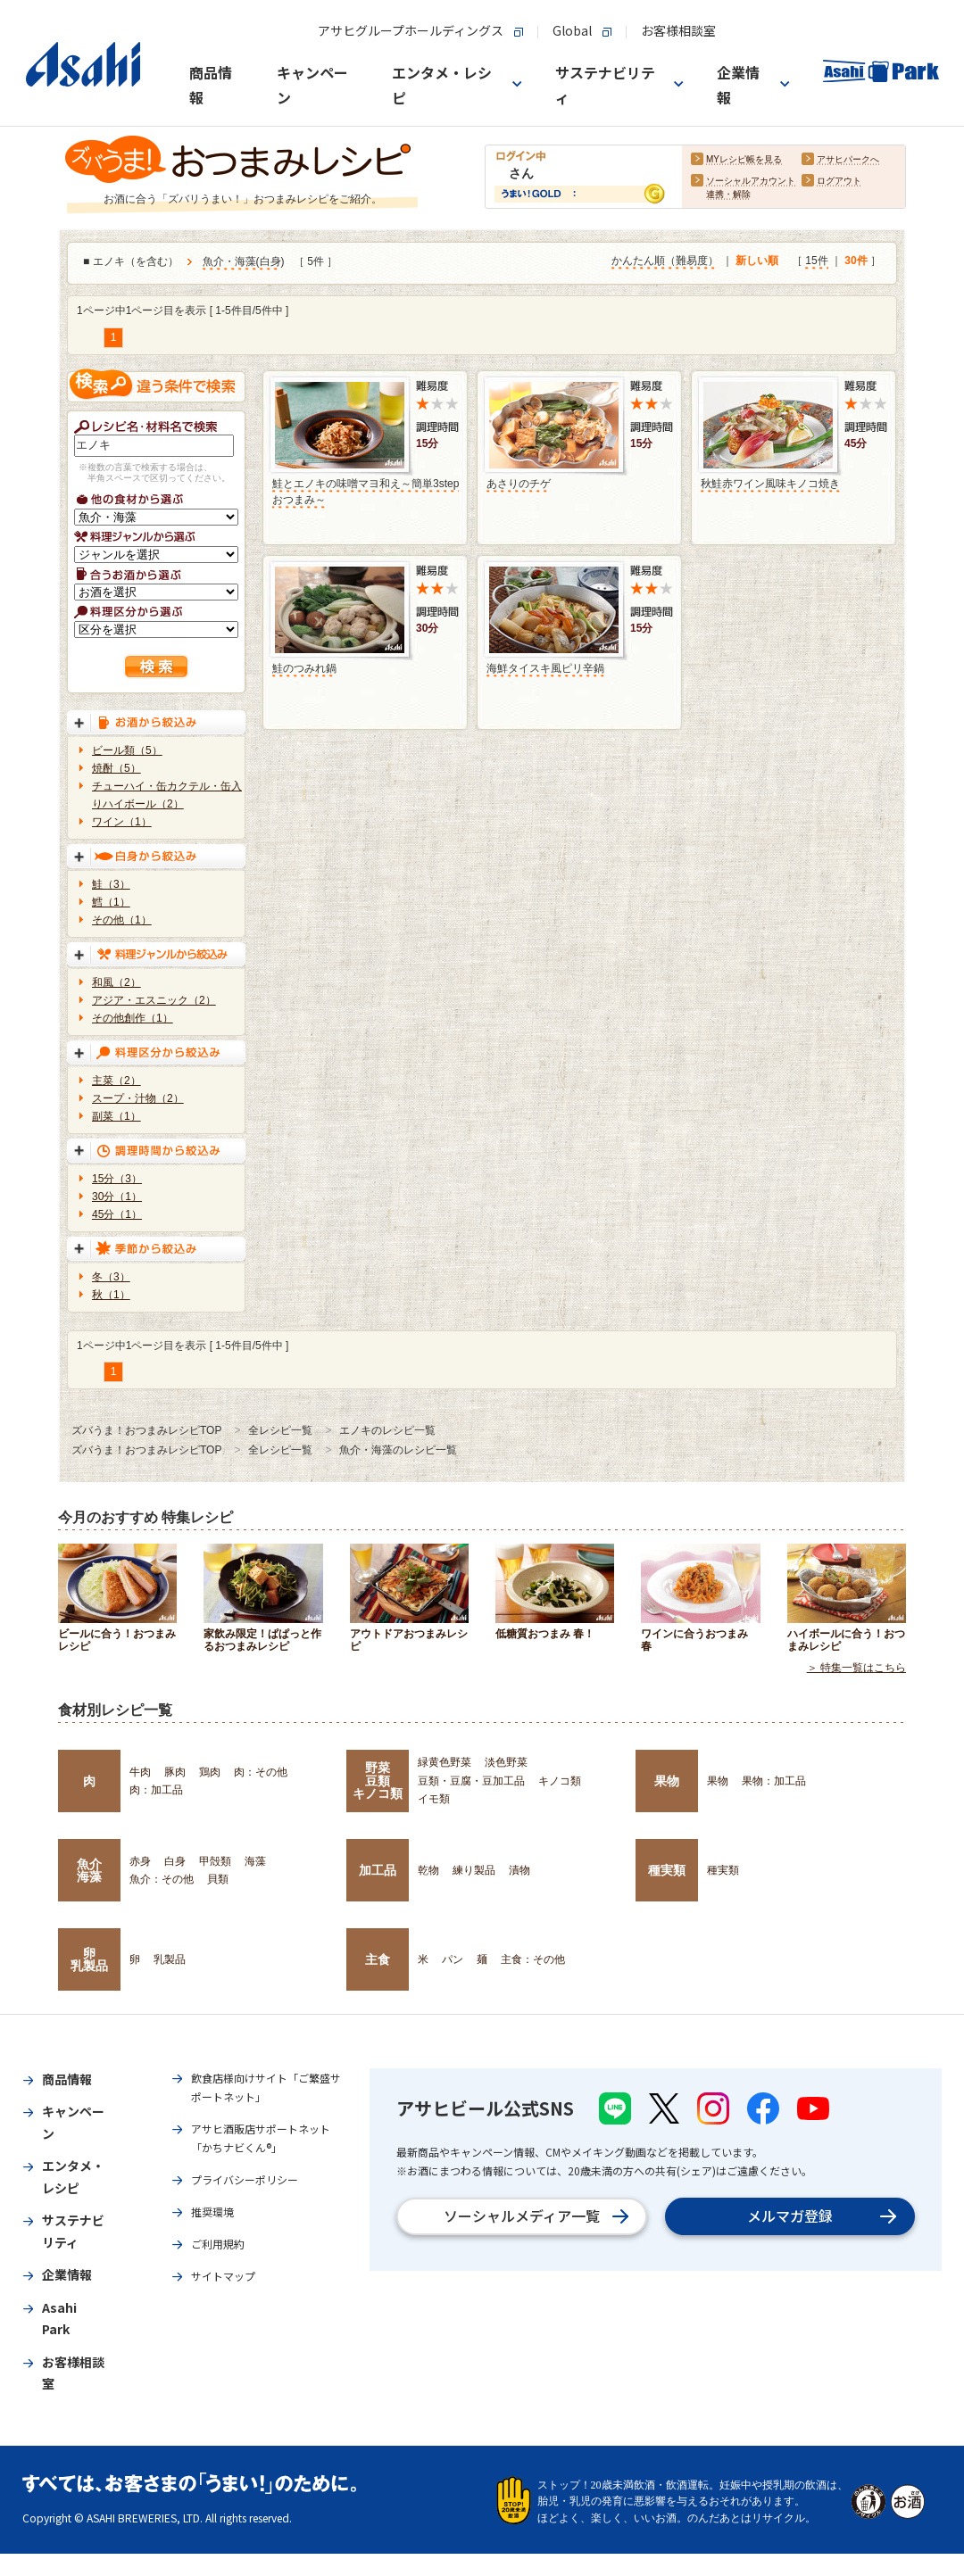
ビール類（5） (127, 750)
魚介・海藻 (229, 262)
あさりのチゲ (518, 483)
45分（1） (117, 1214)
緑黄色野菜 (444, 1762)
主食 (377, 1959)
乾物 (428, 1870)
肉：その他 (260, 1772)
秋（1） (111, 1294)
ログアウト (839, 181)
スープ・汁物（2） (138, 1098)
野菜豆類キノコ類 (378, 1780)
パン (452, 1959)
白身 (270, 262)
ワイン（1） (122, 822)
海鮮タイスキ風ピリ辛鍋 (545, 668)
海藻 (255, 1861)
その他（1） (122, 920)
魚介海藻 (89, 1870)
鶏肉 (209, 1772)
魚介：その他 (161, 1879)
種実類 (667, 1870)
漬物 (519, 1870)
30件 (855, 261)
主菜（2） (116, 1080)
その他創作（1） (132, 1018)
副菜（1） (116, 1116)
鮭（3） (111, 884)
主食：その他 (533, 1959)
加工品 (377, 1870)
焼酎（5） (116, 768)
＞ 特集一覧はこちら (856, 1668)
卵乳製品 (89, 1959)
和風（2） (116, 982)
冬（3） (111, 1277)
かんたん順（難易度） (665, 261)
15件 (816, 261)
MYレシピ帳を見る (744, 160)
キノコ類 (559, 1781)
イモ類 (434, 1799)
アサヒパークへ (848, 160)
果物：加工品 (774, 1781)
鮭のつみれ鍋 (304, 668)
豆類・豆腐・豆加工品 (471, 1781)
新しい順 (756, 261)
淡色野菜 (506, 1762)
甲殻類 (215, 1861)
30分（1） (117, 1196)
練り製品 (474, 1870)
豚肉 (175, 1772)
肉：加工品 (156, 1790)
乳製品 (170, 1959)
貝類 (218, 1879)
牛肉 (140, 1772)
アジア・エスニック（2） (154, 1000)
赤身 (140, 1861)
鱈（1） (111, 902)
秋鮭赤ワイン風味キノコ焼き (770, 483)
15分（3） (117, 1178)
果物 (666, 1781)
